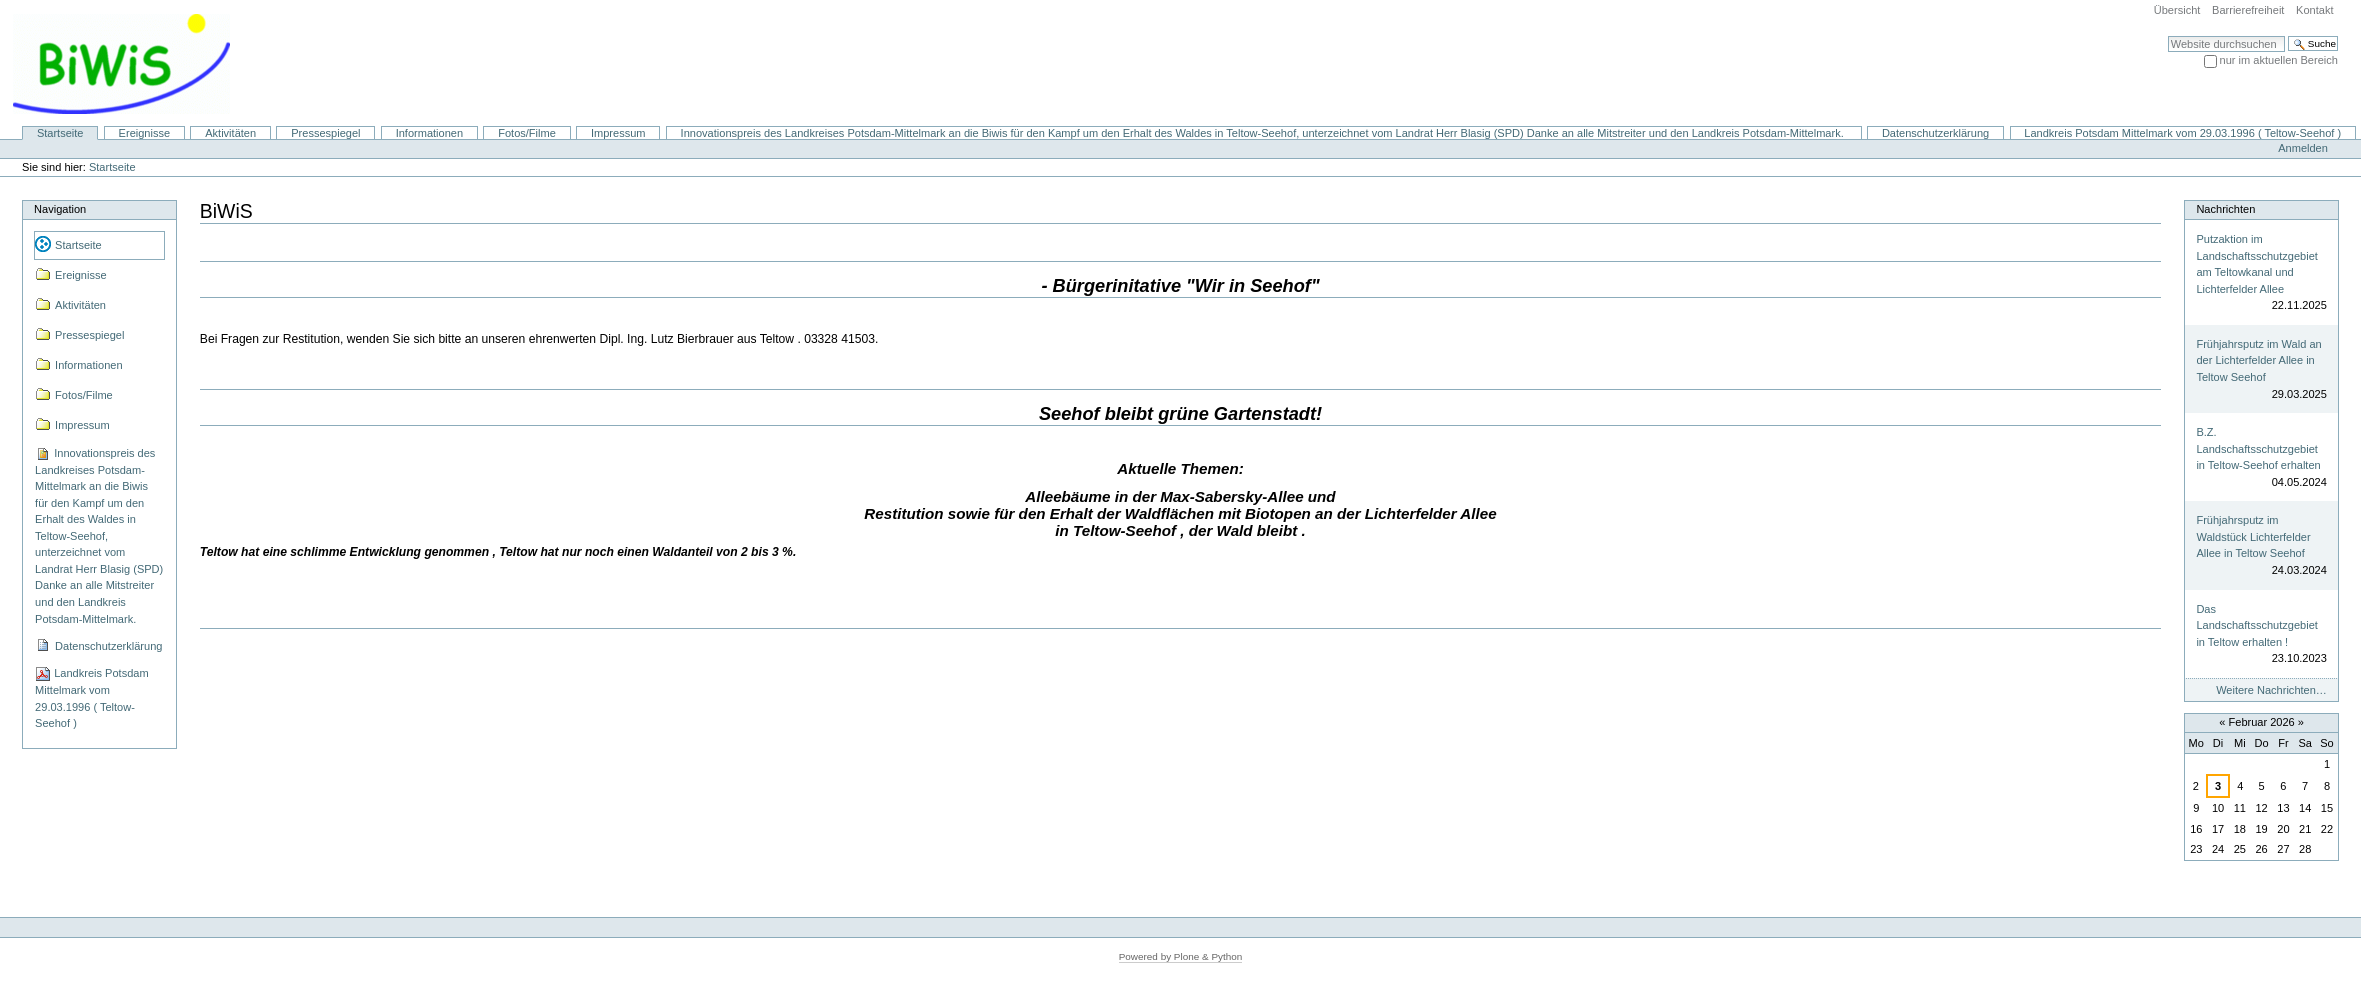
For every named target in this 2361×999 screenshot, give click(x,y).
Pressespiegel (325, 133)
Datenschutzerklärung (1935, 133)
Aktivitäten (230, 133)
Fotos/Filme (527, 133)
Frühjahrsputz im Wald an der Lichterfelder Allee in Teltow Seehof (2258, 360)
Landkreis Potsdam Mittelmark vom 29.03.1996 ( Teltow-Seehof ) (2182, 133)
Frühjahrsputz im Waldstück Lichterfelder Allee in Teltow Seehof (2253, 536)
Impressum (618, 133)
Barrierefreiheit (2248, 10)
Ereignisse (145, 133)
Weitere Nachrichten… (2271, 690)
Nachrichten (2225, 209)
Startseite (60, 133)
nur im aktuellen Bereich (2279, 60)
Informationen (429, 133)
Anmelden (2303, 148)
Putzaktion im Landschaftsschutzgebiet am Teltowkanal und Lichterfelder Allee (2256, 264)
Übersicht (2177, 10)
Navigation (60, 209)
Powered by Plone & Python (1181, 956)
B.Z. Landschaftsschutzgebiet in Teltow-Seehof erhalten (2258, 448)
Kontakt (2314, 10)
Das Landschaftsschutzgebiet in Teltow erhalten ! (2256, 625)
